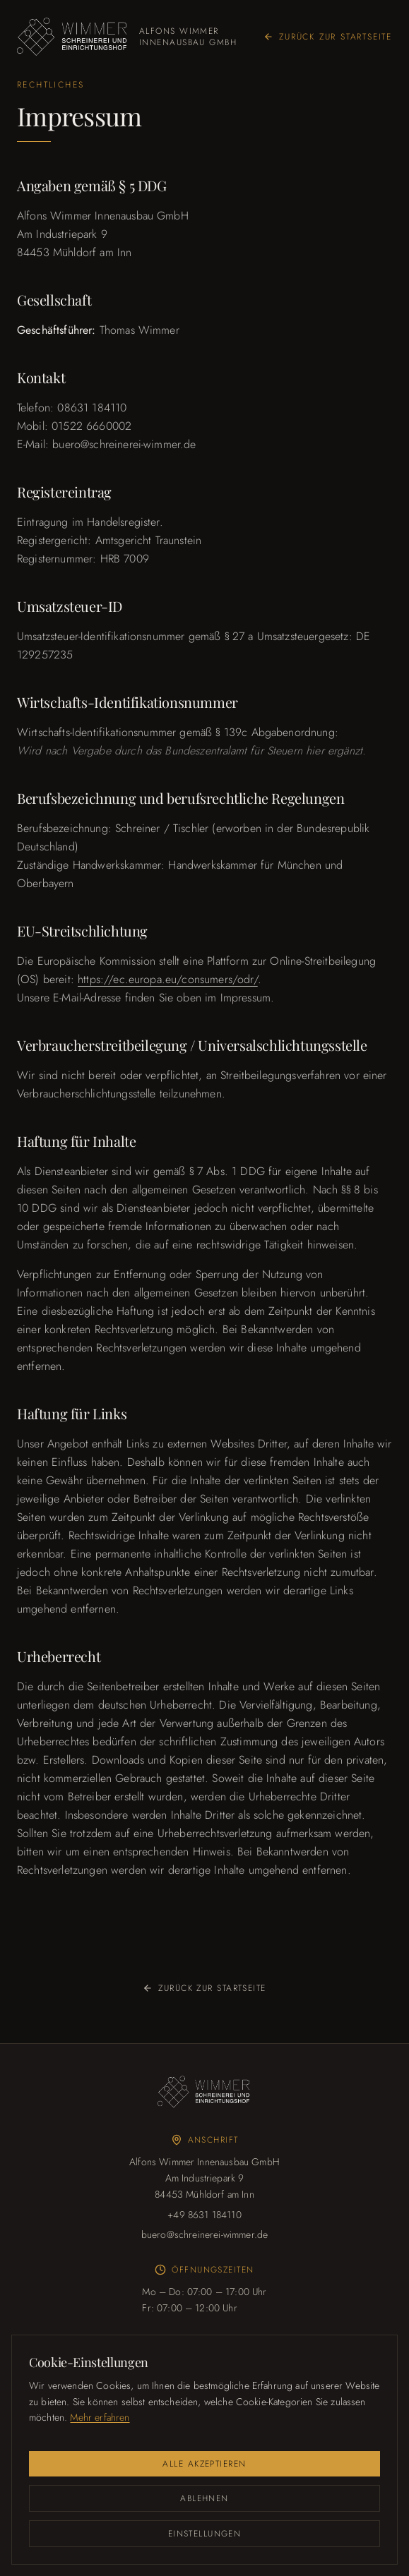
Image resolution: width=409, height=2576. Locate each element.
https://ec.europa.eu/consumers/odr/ (168, 979)
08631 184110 (91, 407)
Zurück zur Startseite (327, 36)
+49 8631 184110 (204, 2215)
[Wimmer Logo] (205, 2092)
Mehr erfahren (99, 2417)
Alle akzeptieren (204, 2463)
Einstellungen (205, 2533)
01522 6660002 (91, 426)
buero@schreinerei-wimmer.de (124, 444)
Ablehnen (204, 2498)
